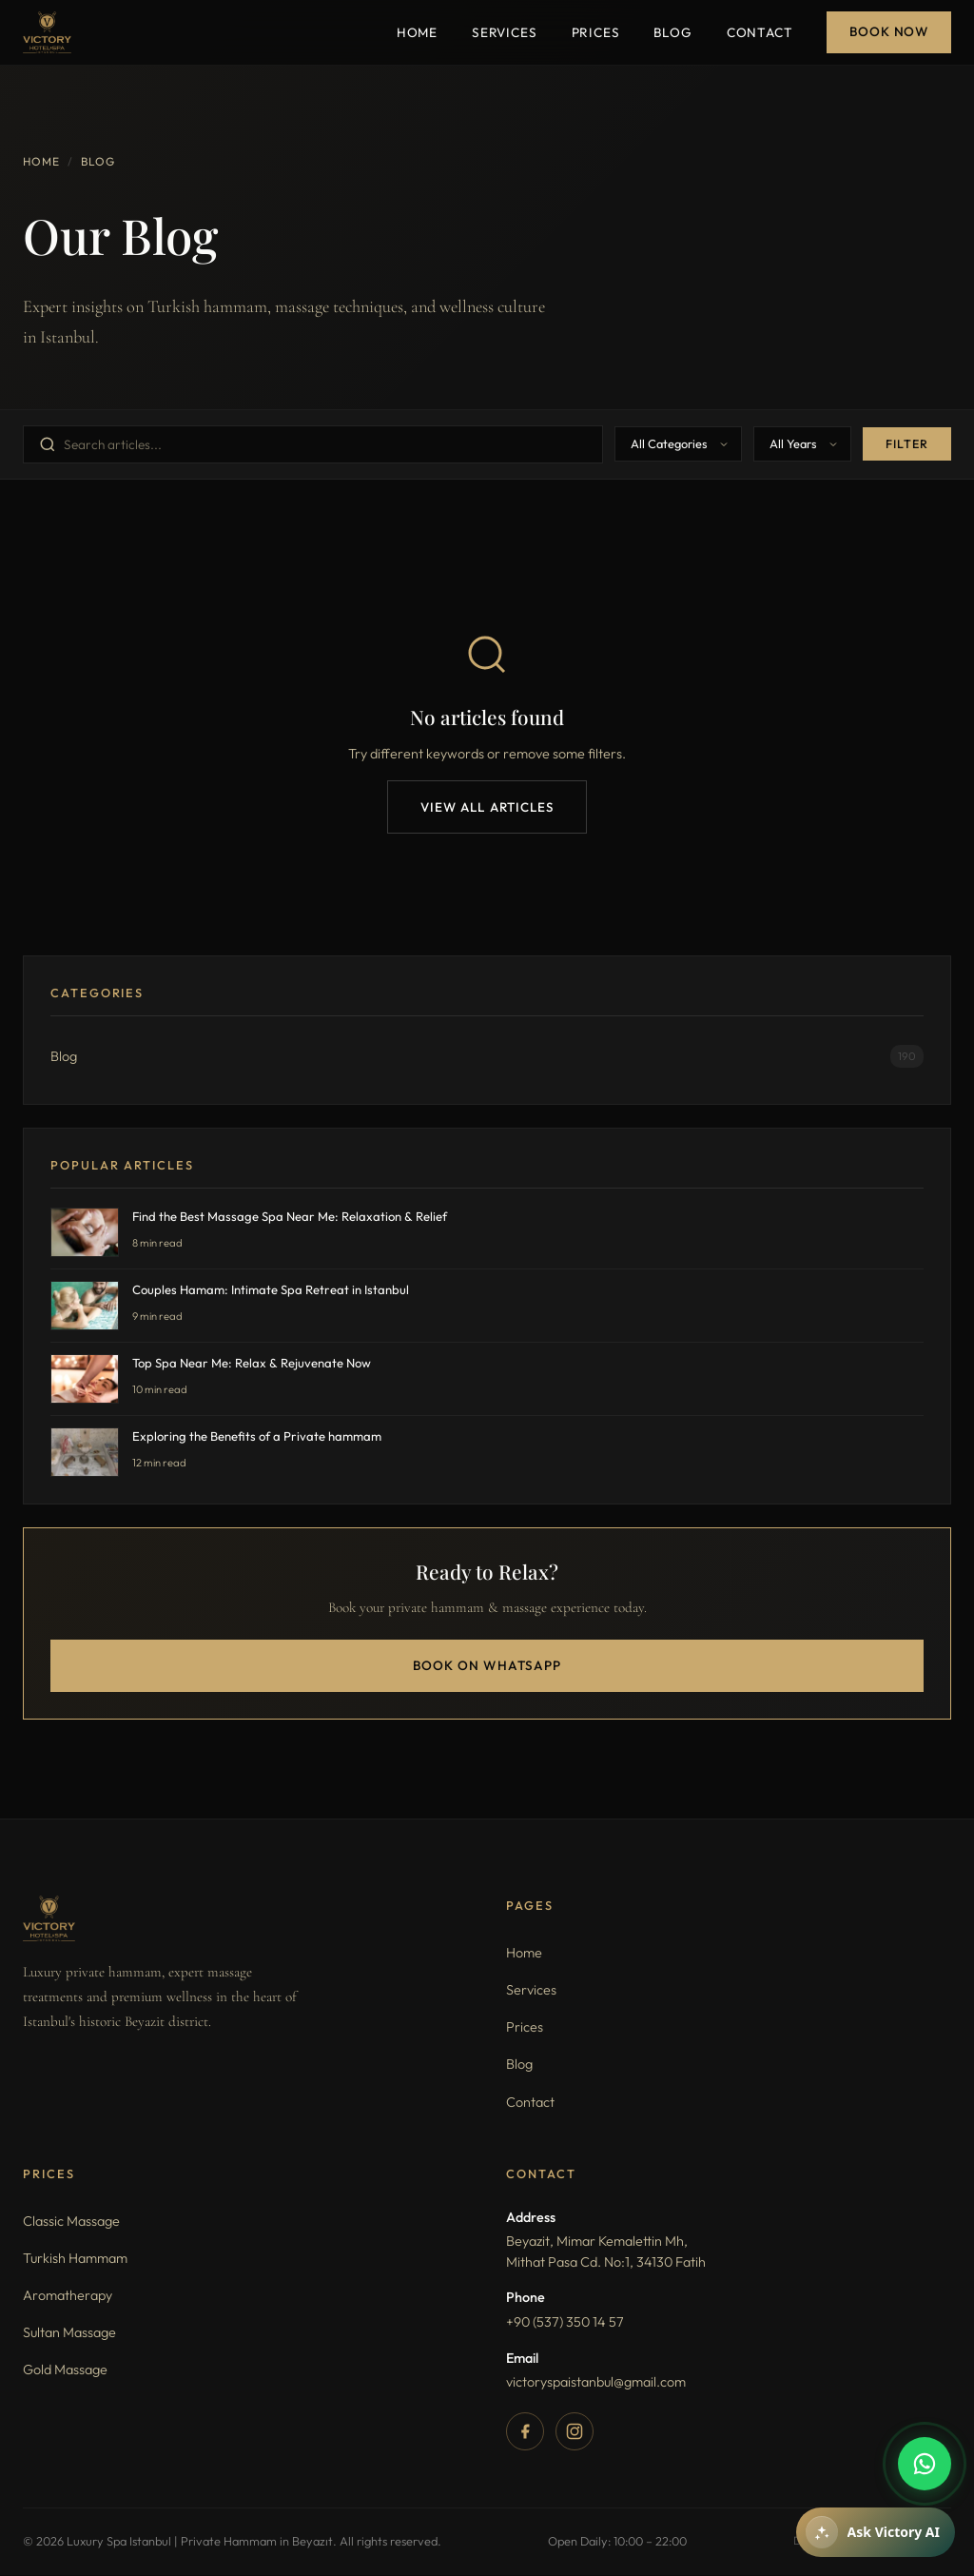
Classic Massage (71, 2222)
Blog (672, 32)
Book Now (888, 31)
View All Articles (487, 807)
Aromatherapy (67, 2296)
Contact (760, 32)
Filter (907, 444)
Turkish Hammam (75, 2259)
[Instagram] (574, 2432)
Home (417, 32)
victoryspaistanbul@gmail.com (596, 2382)
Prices (596, 32)
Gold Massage (65, 2371)
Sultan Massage (69, 2333)
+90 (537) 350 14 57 (565, 2322)
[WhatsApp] (924, 2463)
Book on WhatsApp (487, 1666)
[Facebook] (525, 2432)
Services (504, 32)
